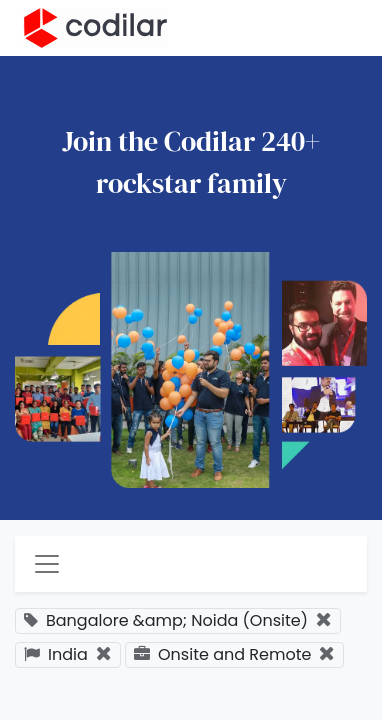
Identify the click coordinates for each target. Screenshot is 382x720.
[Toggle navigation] (47, 564)
